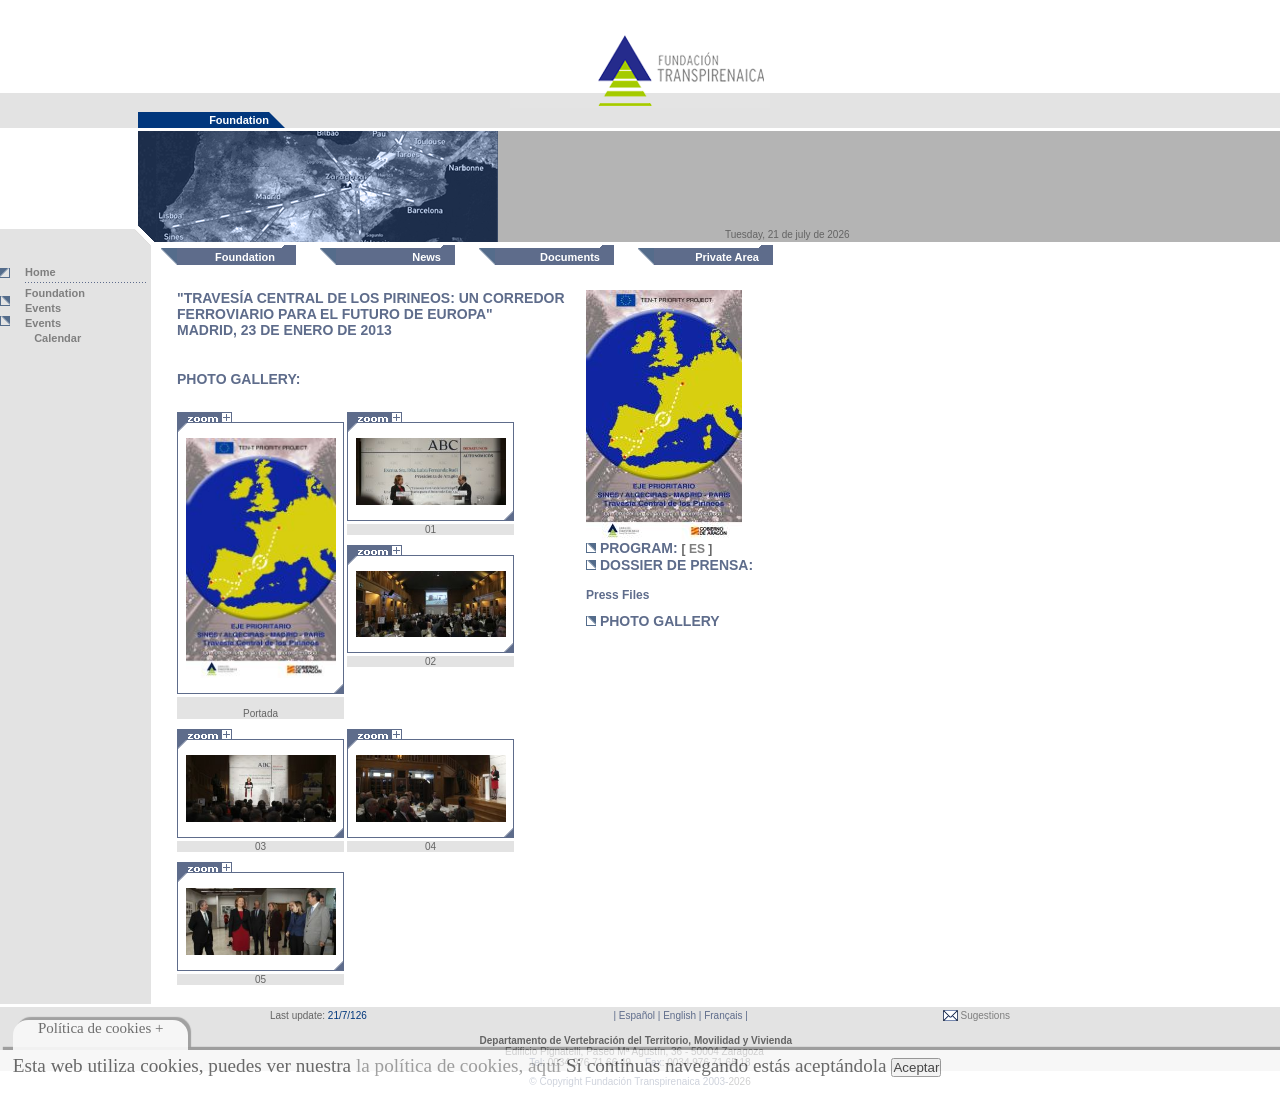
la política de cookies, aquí (458, 1065)
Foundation (245, 257)
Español (637, 1015)
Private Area (727, 257)
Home (40, 272)
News (426, 257)
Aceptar (916, 1067)
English (679, 1015)
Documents (570, 257)
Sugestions (984, 1015)
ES (697, 549)
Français (723, 1015)
